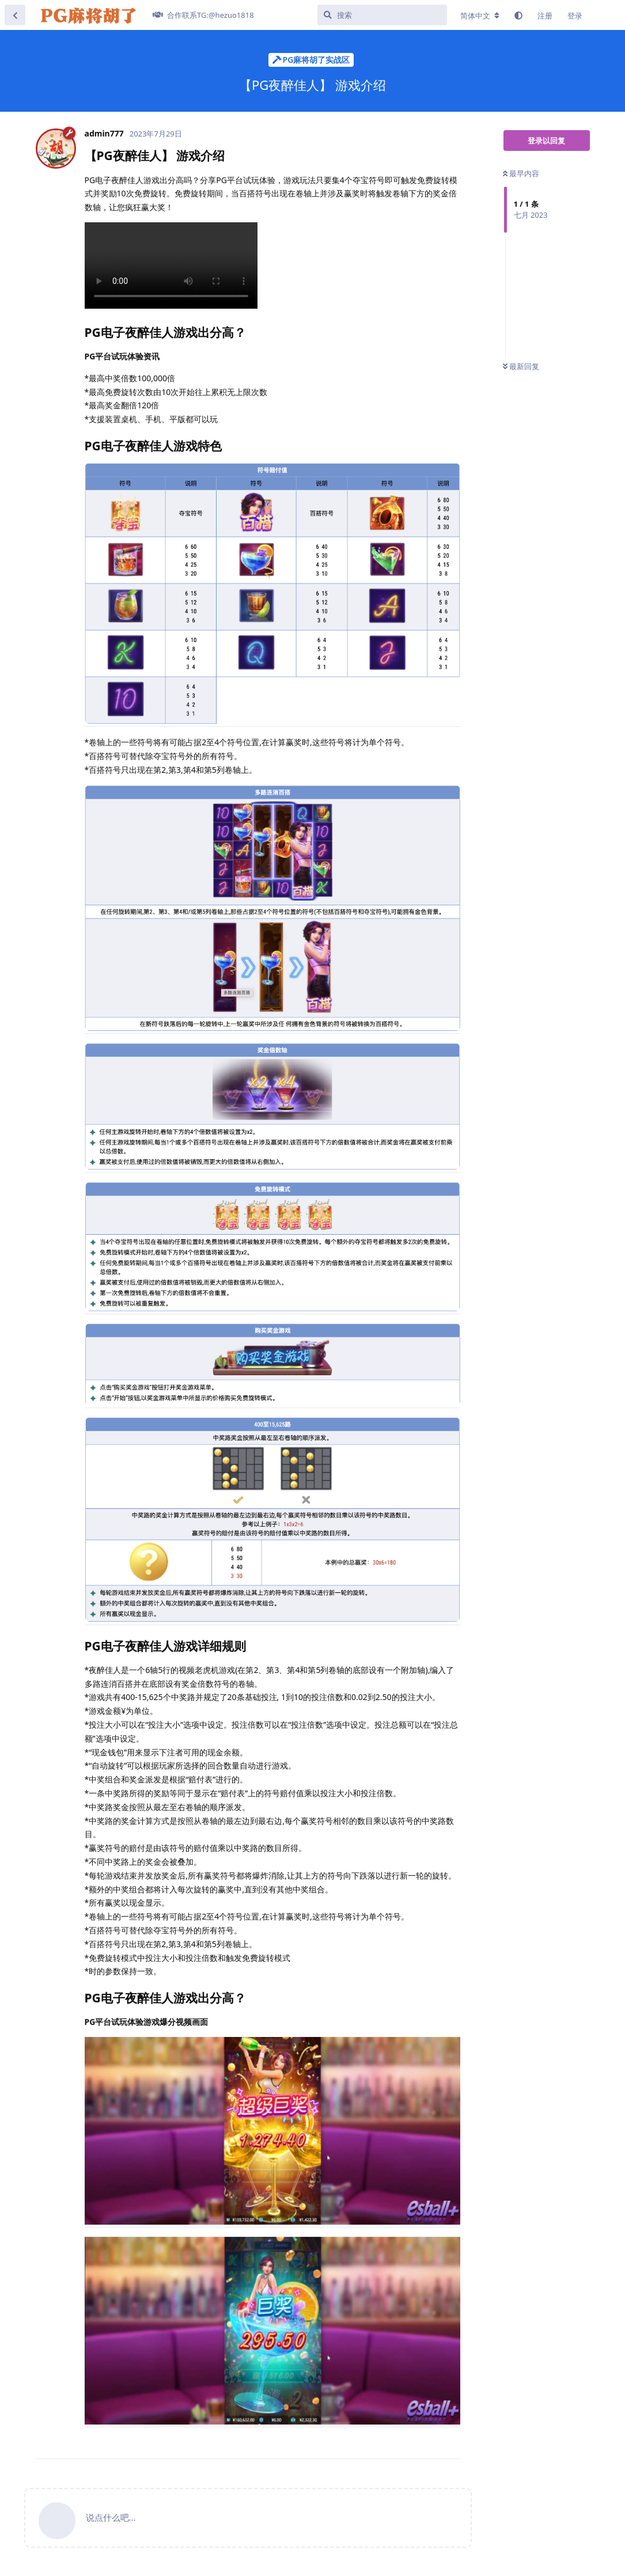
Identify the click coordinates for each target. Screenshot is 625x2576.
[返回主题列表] (15, 15)
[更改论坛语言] (480, 15)
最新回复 (521, 366)
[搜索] (382, 15)
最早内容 (521, 173)
